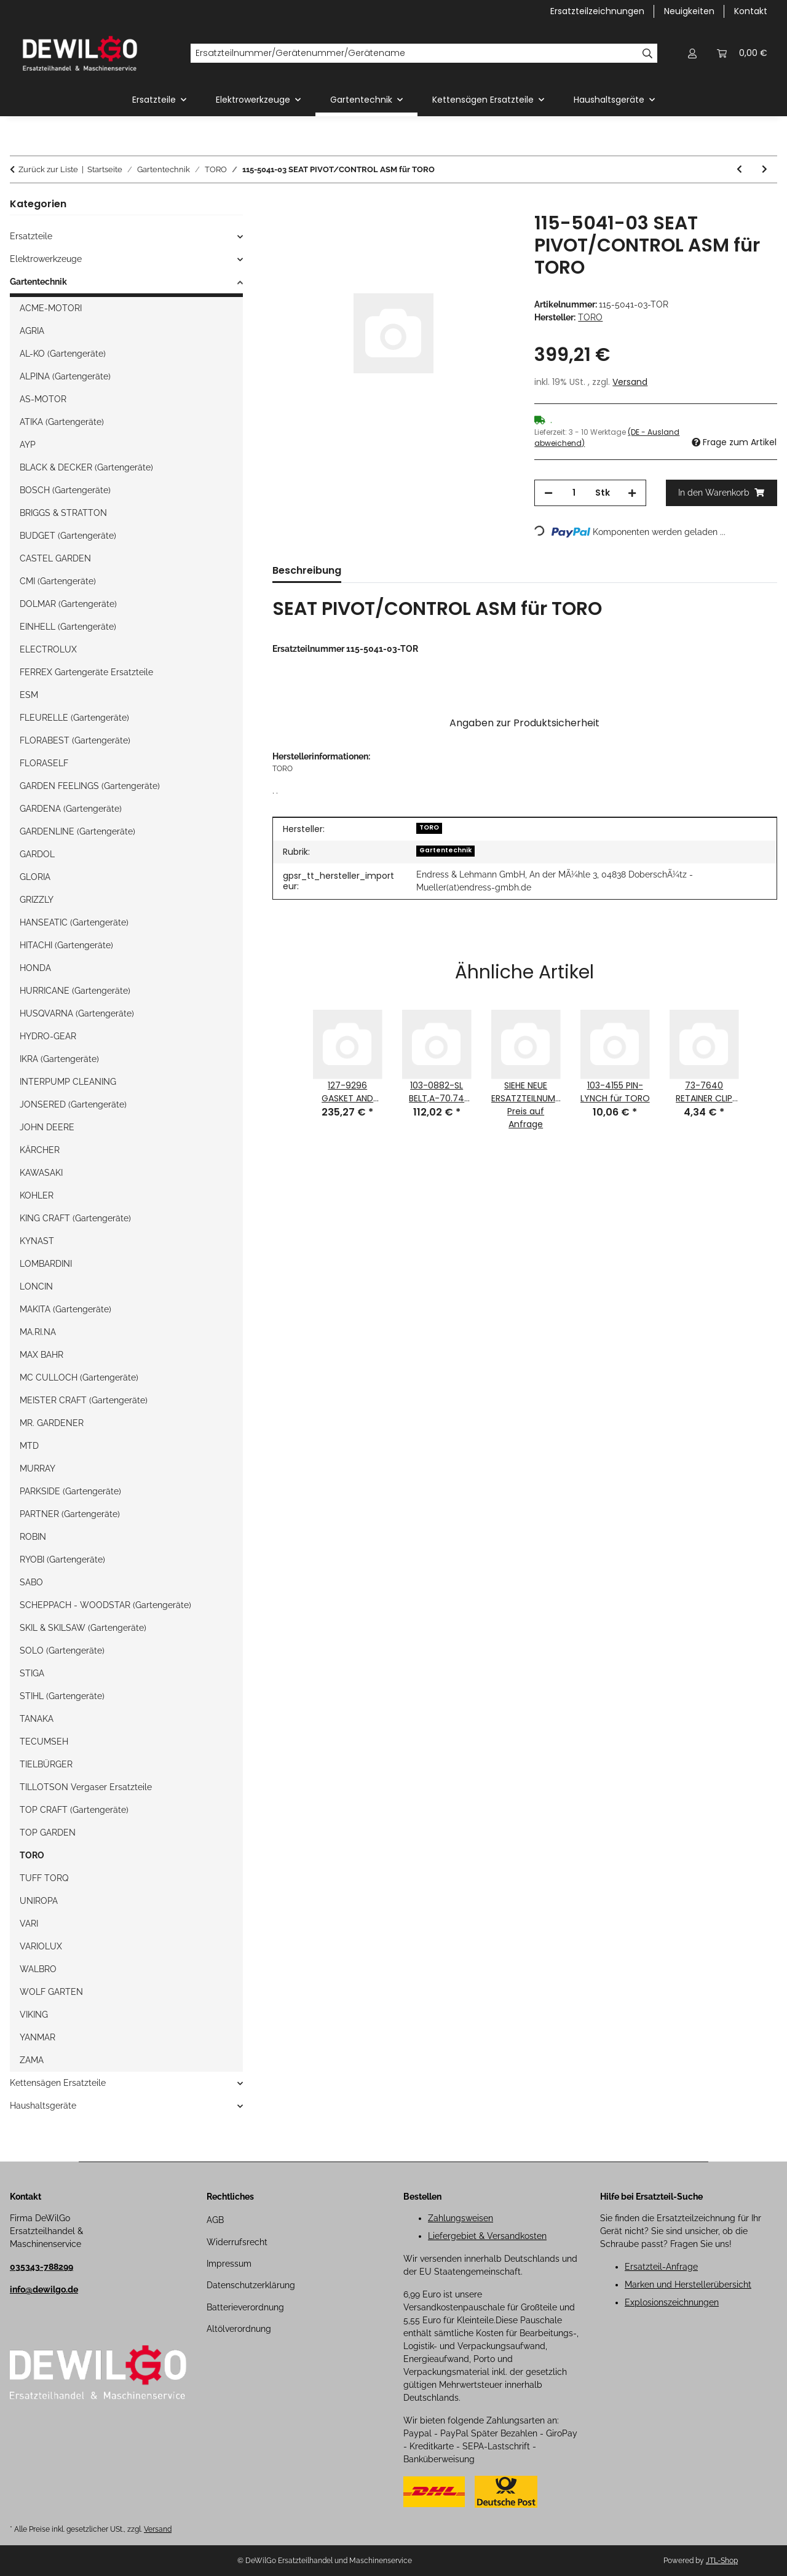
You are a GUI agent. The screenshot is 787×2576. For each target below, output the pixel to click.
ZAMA (32, 2060)
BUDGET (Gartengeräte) (68, 536)
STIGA (32, 1673)
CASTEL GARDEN (55, 558)
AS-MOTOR (43, 399)
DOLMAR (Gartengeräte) (68, 604)
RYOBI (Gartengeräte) (62, 1559)
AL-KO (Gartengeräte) (63, 354)
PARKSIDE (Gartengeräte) (70, 1491)
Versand (629, 382)
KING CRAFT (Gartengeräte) (75, 1218)
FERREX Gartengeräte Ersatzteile (86, 672)
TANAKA (36, 1719)
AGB (215, 2220)
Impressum (229, 2264)
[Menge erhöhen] (632, 492)
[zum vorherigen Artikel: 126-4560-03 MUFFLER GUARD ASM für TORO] (739, 169)
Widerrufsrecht (237, 2242)
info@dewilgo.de (44, 2289)
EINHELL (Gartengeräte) (68, 627)
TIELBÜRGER (46, 1764)
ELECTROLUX (48, 649)
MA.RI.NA (38, 1332)
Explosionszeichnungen (672, 2302)
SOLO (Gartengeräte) (62, 1650)
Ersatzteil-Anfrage (661, 2267)
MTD (29, 1446)
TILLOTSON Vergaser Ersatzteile (86, 1787)
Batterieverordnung (245, 2307)
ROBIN (33, 1537)
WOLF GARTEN (51, 1992)
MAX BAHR (41, 1355)
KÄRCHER (40, 1150)
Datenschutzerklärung (251, 2285)
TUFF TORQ (44, 1878)
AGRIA (32, 331)
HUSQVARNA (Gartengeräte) (77, 1013)
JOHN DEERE (47, 1127)
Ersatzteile (31, 236)
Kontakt (750, 11)
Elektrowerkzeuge (46, 259)
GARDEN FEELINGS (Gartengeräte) (90, 786)
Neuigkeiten (689, 11)
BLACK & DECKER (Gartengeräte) (86, 467)
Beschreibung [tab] (306, 570)
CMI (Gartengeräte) (58, 581)
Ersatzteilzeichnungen (597, 11)
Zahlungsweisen (460, 2218)
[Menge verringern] (548, 492)
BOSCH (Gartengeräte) (65, 490)
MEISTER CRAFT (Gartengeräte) (84, 1400)
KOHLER (36, 1195)
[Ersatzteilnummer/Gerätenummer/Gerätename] (414, 53)
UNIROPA (39, 1901)
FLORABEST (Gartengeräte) (75, 740)
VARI (29, 1923)
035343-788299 (41, 2267)
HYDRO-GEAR (48, 1036)
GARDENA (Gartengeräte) (71, 809)
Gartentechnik (445, 850)
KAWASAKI (41, 1173)
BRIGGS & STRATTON (63, 513)
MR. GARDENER (52, 1423)
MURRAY (37, 1468)
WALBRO (38, 1969)
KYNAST (37, 1241)
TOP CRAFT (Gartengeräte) (74, 1810)
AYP (28, 445)
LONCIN (36, 1286)
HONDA (35, 968)
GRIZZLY (36, 900)
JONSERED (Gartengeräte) (73, 1104)
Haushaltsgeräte (43, 2105)
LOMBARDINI (46, 1264)
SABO (31, 1582)
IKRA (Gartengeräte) (59, 1059)
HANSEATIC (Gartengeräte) (74, 922)
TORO (429, 827)
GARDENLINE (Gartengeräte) (77, 831)
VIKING (34, 2014)
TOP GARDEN (48, 1832)
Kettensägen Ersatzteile (58, 2083)
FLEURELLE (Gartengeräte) (74, 718)
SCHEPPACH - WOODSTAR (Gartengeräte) (105, 1605)
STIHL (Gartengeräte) (62, 1696)
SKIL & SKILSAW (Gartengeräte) (83, 1628)
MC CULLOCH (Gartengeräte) (79, 1377)
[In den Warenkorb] (282, 205)
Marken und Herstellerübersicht (688, 2284)
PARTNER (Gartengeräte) (70, 1514)
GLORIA (35, 877)
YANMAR (37, 2037)
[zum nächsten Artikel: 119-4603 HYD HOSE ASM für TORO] (764, 169)
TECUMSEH (44, 1741)
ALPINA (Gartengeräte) (65, 376)
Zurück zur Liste (48, 169)
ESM (29, 695)
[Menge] (573, 492)
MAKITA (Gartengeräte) (65, 1309)
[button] (692, 53)
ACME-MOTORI (51, 308)
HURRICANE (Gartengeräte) (75, 991)
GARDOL (37, 854)
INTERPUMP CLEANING (68, 1082)
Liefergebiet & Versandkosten (487, 2236)
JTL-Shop (722, 2560)
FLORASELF (44, 763)
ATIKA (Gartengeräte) (62, 422)
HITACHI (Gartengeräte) (66, 945)
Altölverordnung (239, 2329)
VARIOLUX (41, 1946)
